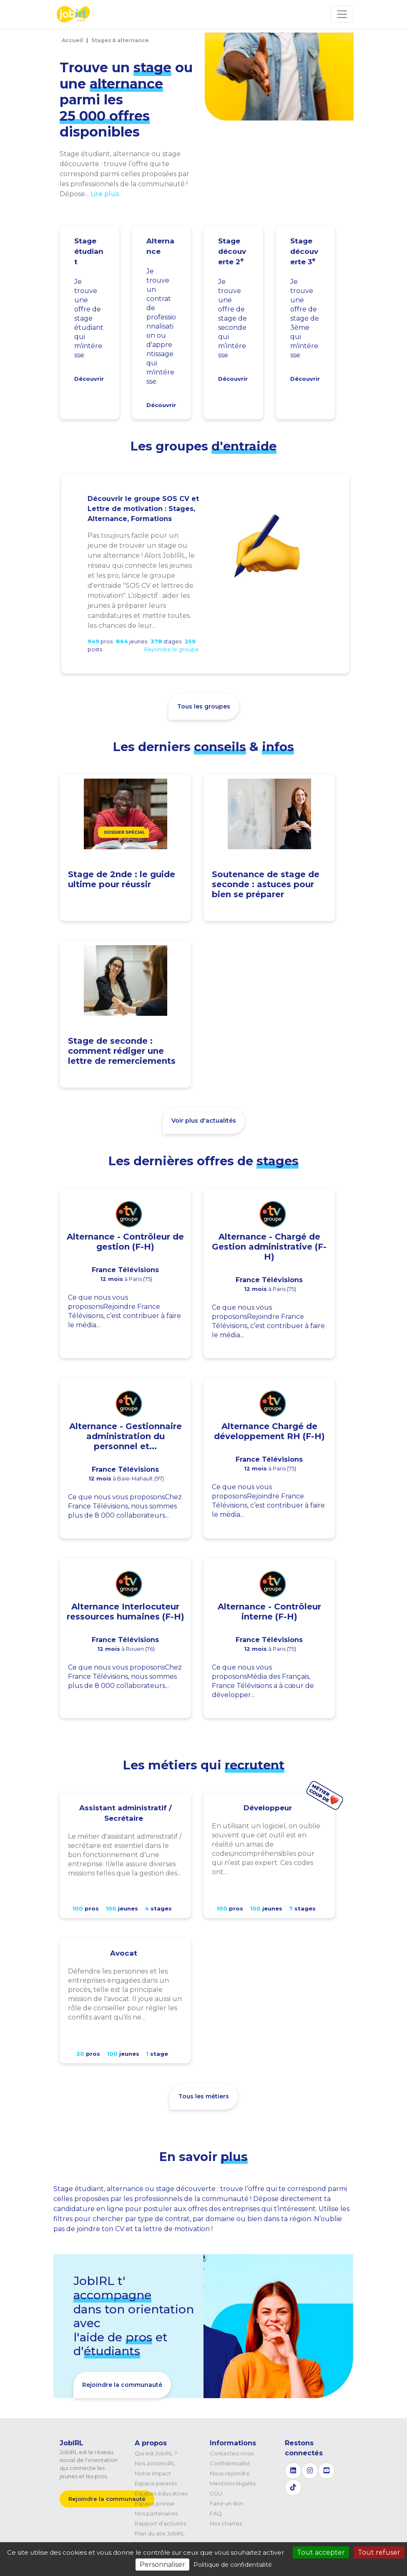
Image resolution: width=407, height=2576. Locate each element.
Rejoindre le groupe (171, 649)
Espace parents (156, 2483)
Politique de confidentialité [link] (232, 2564)
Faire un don (227, 2503)
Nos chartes (226, 2523)
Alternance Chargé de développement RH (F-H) (269, 1431)
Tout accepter (321, 2552)
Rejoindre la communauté (122, 2385)
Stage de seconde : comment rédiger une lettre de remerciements (122, 1051)
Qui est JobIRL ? (156, 2453)
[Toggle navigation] (342, 14)
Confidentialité (230, 2463)
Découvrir (89, 378)
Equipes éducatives (161, 2493)
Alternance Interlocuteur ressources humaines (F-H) (125, 1612)
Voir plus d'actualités (203, 1120)
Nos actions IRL (155, 2463)
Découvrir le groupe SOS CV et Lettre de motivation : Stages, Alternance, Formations (143, 509)
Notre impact (153, 2473)
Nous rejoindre (230, 2473)
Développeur (268, 1808)
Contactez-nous (232, 2453)
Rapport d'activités (160, 2523)
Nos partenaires (156, 2513)
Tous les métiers (203, 2096)
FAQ (216, 2513)
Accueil (72, 40)
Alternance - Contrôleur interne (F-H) (269, 1612)
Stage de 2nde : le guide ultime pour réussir (121, 879)
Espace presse (154, 2503)
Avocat (123, 1953)
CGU (216, 2493)
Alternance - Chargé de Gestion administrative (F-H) (269, 1247)
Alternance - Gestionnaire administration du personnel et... (125, 1436)
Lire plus (104, 194)
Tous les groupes (203, 706)
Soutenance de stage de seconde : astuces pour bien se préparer (265, 884)
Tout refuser (379, 2552)
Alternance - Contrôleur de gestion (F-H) (125, 1242)
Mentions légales (233, 2483)
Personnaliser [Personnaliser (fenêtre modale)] (162, 2564)
